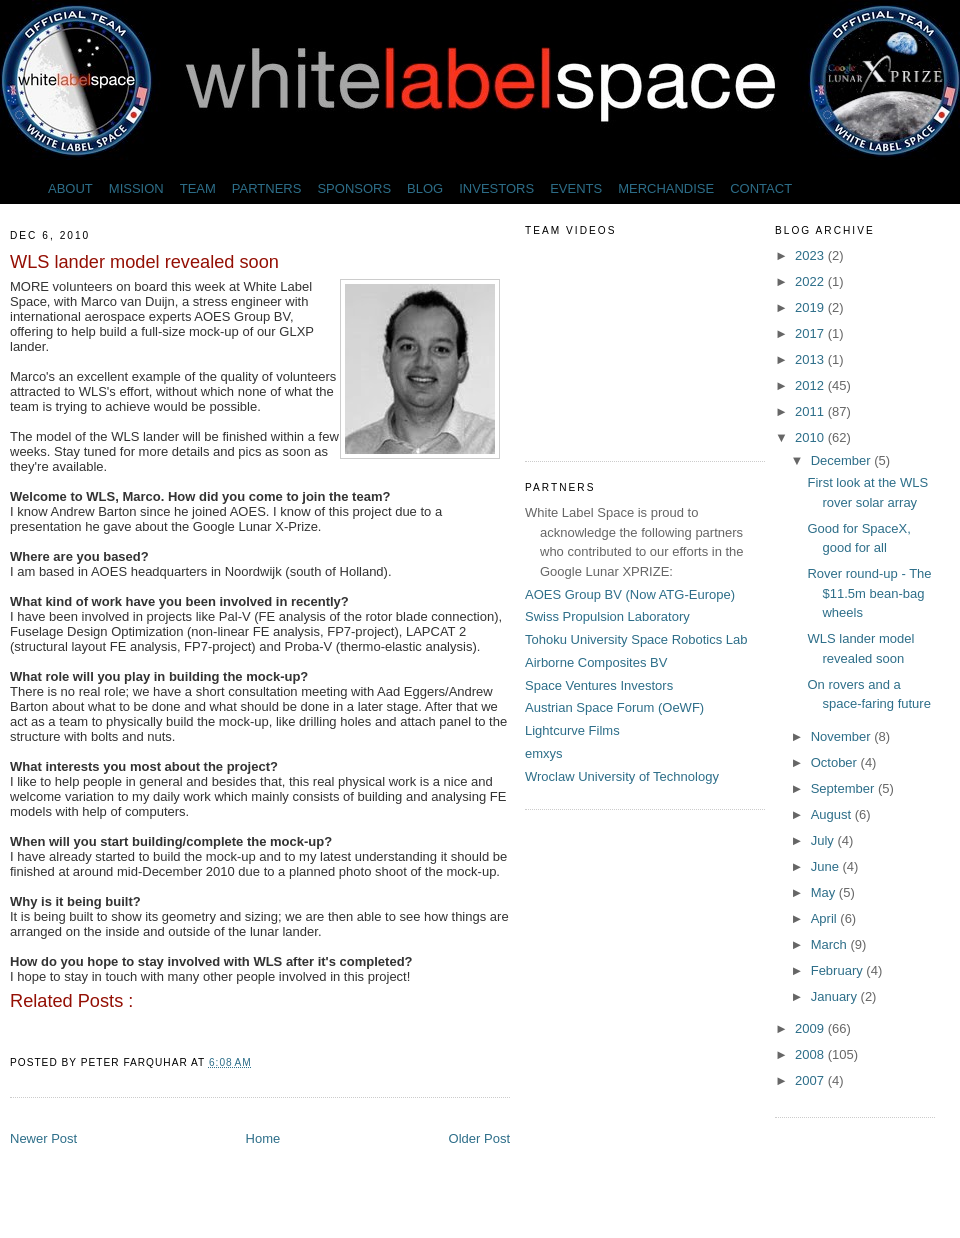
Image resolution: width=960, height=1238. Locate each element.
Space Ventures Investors (599, 685)
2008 (811, 1054)
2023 (811, 255)
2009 (811, 1028)
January (836, 996)
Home (263, 1138)
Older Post (479, 1138)
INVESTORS (496, 188)
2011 (811, 411)
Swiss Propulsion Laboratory (607, 616)
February (839, 970)
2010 (811, 437)
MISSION (136, 188)
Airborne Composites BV (596, 662)
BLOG (425, 188)
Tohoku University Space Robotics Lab (636, 639)
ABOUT (70, 188)
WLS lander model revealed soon (144, 262)
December (843, 460)
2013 (811, 359)
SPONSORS (354, 188)
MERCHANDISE (666, 188)
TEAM (198, 188)
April (826, 918)
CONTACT (761, 188)
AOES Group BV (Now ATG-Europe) (630, 594)
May (825, 892)
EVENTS (576, 188)
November (843, 736)
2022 (811, 281)
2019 (811, 307)
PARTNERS (267, 188)
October (836, 762)
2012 (811, 385)
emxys (544, 753)
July (824, 840)
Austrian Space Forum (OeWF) (614, 707)
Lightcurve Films (572, 730)
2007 (811, 1080)
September (844, 788)
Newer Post (43, 1138)
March (831, 944)
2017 (811, 333)
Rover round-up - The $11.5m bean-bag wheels (869, 593)
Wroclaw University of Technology (622, 776)
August (833, 814)
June (827, 866)
